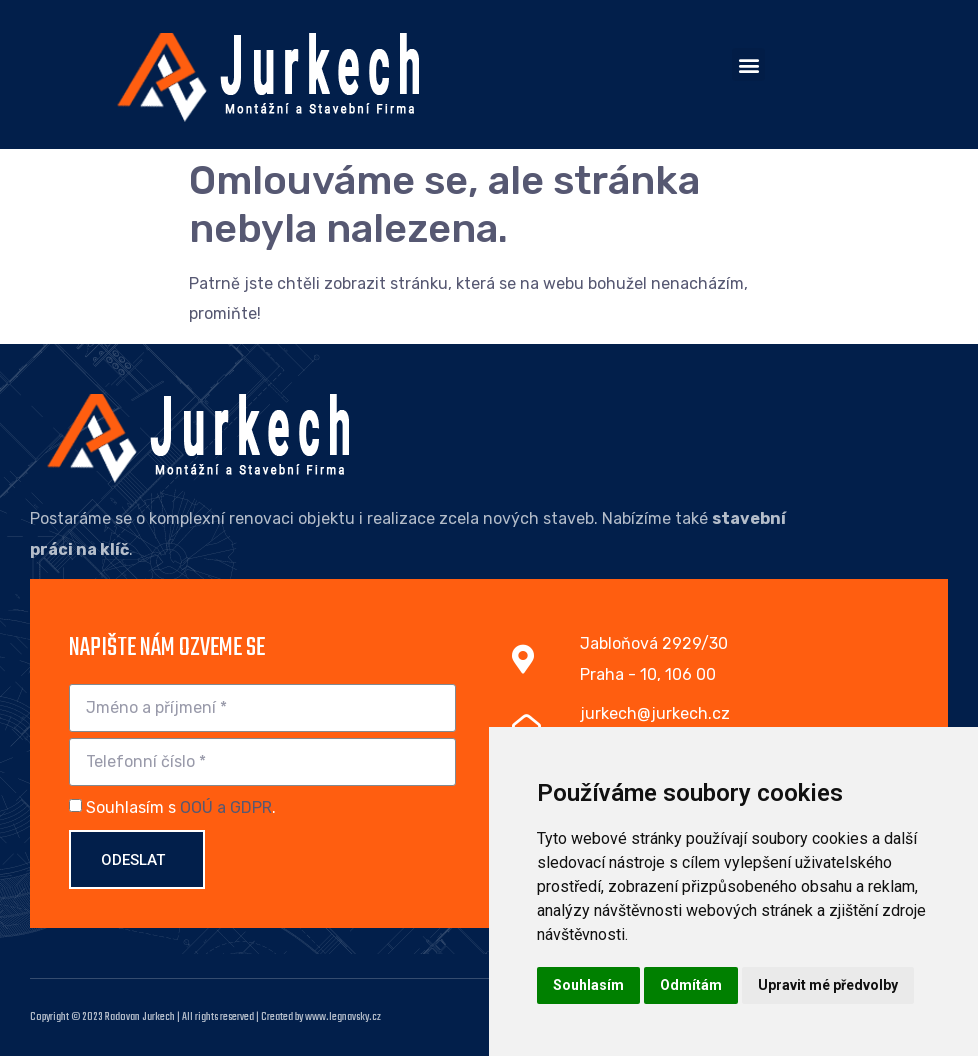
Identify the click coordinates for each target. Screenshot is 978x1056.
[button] (748, 64)
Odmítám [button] (691, 985)
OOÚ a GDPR (226, 807)
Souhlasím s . (181, 807)
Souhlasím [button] (588, 985)
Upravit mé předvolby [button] (828, 985)
